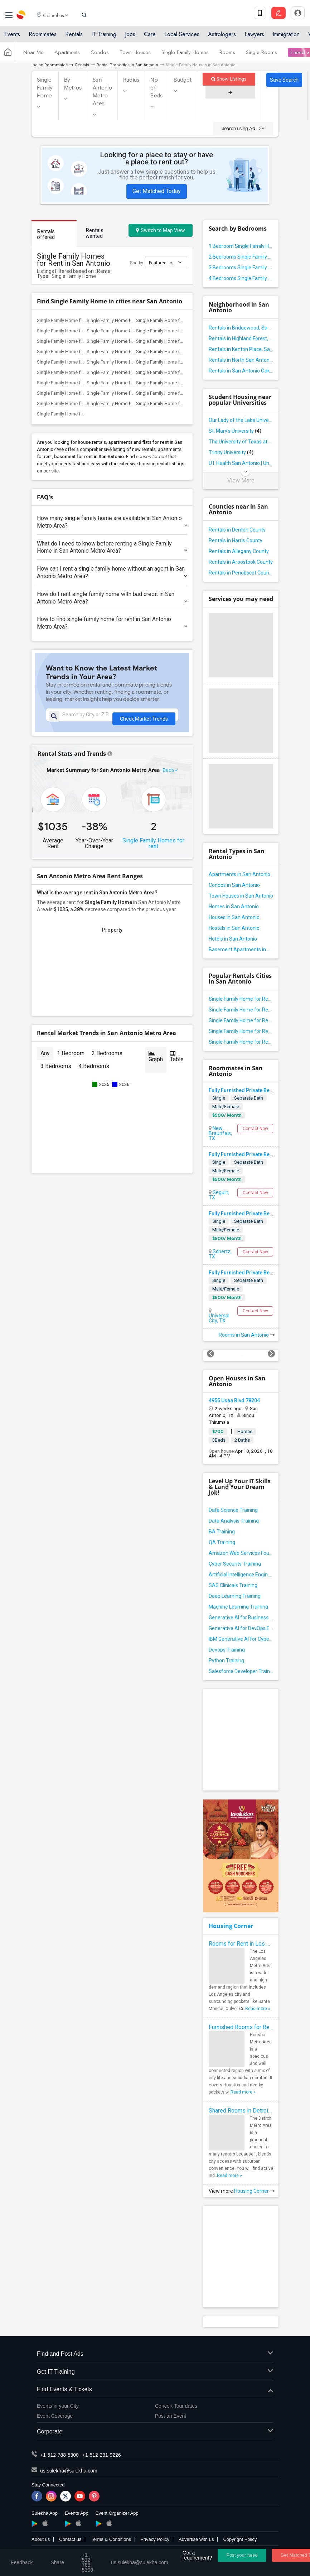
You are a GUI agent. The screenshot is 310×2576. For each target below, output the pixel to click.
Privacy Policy (154, 2539)
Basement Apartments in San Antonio (241, 949)
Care (150, 37)
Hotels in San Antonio (233, 938)
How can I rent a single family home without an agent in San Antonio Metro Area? (112, 572)
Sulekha (21, 16)
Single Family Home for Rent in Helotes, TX (241, 1020)
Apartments (67, 55)
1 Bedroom (70, 1057)
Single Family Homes (185, 55)
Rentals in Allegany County (239, 551)
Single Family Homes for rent (153, 848)
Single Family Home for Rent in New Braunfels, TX (241, 1031)
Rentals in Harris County (235, 540)
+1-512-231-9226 (101, 2455)
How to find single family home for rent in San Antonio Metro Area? (112, 623)
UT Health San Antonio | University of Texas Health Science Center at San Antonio (241, 463)
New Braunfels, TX (220, 1133)
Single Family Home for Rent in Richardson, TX (134, 372)
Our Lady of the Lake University (241, 420)
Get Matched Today (156, 191)
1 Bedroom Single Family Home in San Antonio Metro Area (241, 246)
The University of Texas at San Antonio (241, 441)
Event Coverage (55, 2416)
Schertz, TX (220, 1254)
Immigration (286, 37)
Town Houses (135, 55)
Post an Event (170, 2416)
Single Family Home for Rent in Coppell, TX (180, 362)
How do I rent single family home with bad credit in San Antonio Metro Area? (112, 598)
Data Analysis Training (234, 1520)
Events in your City (58, 2406)
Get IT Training (155, 2372)
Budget (183, 80)
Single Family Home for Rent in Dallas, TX (129, 362)
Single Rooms (261, 55)
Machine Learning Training (238, 1606)
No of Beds (156, 88)
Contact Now (255, 1128)
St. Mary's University (235, 430)
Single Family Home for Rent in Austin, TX (129, 320)
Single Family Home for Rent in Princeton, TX (132, 403)
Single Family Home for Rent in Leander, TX (81, 330)
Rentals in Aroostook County (241, 561)
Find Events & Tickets (155, 2389)
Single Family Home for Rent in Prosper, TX (179, 393)
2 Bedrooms (107, 1057)
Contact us (70, 2539)
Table (177, 1061)
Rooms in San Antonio (247, 1335)
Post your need (241, 2555)
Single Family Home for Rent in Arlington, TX (181, 351)
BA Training (222, 1531)
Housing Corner (231, 1926)
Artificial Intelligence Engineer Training (241, 1574)
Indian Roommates (50, 65)
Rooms (227, 55)
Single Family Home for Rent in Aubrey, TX (130, 393)
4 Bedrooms (93, 1070)
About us (41, 2539)
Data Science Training (233, 1510)
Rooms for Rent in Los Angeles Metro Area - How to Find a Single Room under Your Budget (241, 1943)
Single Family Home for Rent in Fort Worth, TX (133, 351)
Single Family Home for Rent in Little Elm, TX (82, 393)
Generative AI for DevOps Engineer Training (241, 1628)
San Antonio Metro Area (102, 92)
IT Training (103, 37)
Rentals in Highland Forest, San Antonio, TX (241, 338)
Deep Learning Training (235, 1596)
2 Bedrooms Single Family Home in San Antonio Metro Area (241, 256)
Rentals (74, 37)
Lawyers (254, 37)
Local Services (181, 37)
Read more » (257, 2008)
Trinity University (231, 452)
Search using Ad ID (243, 128)
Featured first (165, 262)
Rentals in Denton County (237, 529)
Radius (131, 80)
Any (45, 1057)
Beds (169, 774)
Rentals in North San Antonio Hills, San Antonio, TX (241, 359)
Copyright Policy (240, 2539)
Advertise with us (196, 2539)
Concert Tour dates (176, 2406)
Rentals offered (46, 234)
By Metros (73, 84)
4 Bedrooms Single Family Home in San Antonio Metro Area (241, 278)
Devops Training (227, 1649)
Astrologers (222, 37)
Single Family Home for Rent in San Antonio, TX (85, 320)
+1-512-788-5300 (59, 2455)
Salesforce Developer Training (241, 1671)
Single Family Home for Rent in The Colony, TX (183, 372)
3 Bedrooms (55, 1070)
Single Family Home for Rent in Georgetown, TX (135, 341)
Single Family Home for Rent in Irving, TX (78, 362)
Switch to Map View (160, 230)
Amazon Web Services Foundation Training (241, 1553)
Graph (156, 1061)
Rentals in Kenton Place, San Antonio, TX (241, 349)
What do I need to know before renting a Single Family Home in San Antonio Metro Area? (112, 547)
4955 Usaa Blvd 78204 (234, 1400)
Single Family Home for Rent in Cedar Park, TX (183, 320)
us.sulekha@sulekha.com (68, 2471)
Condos (100, 55)
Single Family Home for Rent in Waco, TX (178, 341)
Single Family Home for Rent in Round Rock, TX (135, 330)
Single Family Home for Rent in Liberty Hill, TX (182, 330)
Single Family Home (45, 88)
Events (12, 37)
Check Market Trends (144, 717)
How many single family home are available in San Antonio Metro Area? (112, 522)
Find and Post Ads (155, 2354)
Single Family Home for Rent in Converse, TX (241, 1009)
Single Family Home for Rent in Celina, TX (178, 403)
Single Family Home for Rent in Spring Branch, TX (241, 1041)
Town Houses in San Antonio (241, 895)
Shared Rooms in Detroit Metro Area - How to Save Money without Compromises (241, 2110)
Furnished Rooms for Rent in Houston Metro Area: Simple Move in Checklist (241, 2027)
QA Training (222, 1542)
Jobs (130, 37)
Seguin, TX (219, 1195)
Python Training (226, 1660)
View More (241, 481)
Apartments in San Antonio (239, 874)
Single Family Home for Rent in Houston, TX (81, 351)
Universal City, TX (219, 1318)
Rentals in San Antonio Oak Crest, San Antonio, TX (241, 370)
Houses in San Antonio (234, 917)
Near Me (33, 55)
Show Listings (229, 79)
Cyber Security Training (235, 1563)
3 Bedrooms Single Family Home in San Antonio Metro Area (241, 267)
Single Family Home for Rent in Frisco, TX (178, 382)
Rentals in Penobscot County (241, 572)
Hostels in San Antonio (234, 928)
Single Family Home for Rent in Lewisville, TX (83, 372)
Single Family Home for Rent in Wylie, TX (128, 382)
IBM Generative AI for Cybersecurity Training (241, 1639)
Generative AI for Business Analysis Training (241, 1617)
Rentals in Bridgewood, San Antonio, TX (241, 327)
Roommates (43, 37)
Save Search (284, 80)
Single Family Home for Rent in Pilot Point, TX (83, 414)
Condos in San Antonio (234, 885)
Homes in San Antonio (234, 906)
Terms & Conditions (111, 2539)
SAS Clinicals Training (233, 1585)
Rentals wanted (95, 233)
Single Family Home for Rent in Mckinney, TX (82, 403)
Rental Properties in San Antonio (127, 65)
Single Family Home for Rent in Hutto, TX (78, 341)
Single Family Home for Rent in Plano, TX (78, 382)
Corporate (155, 2432)
